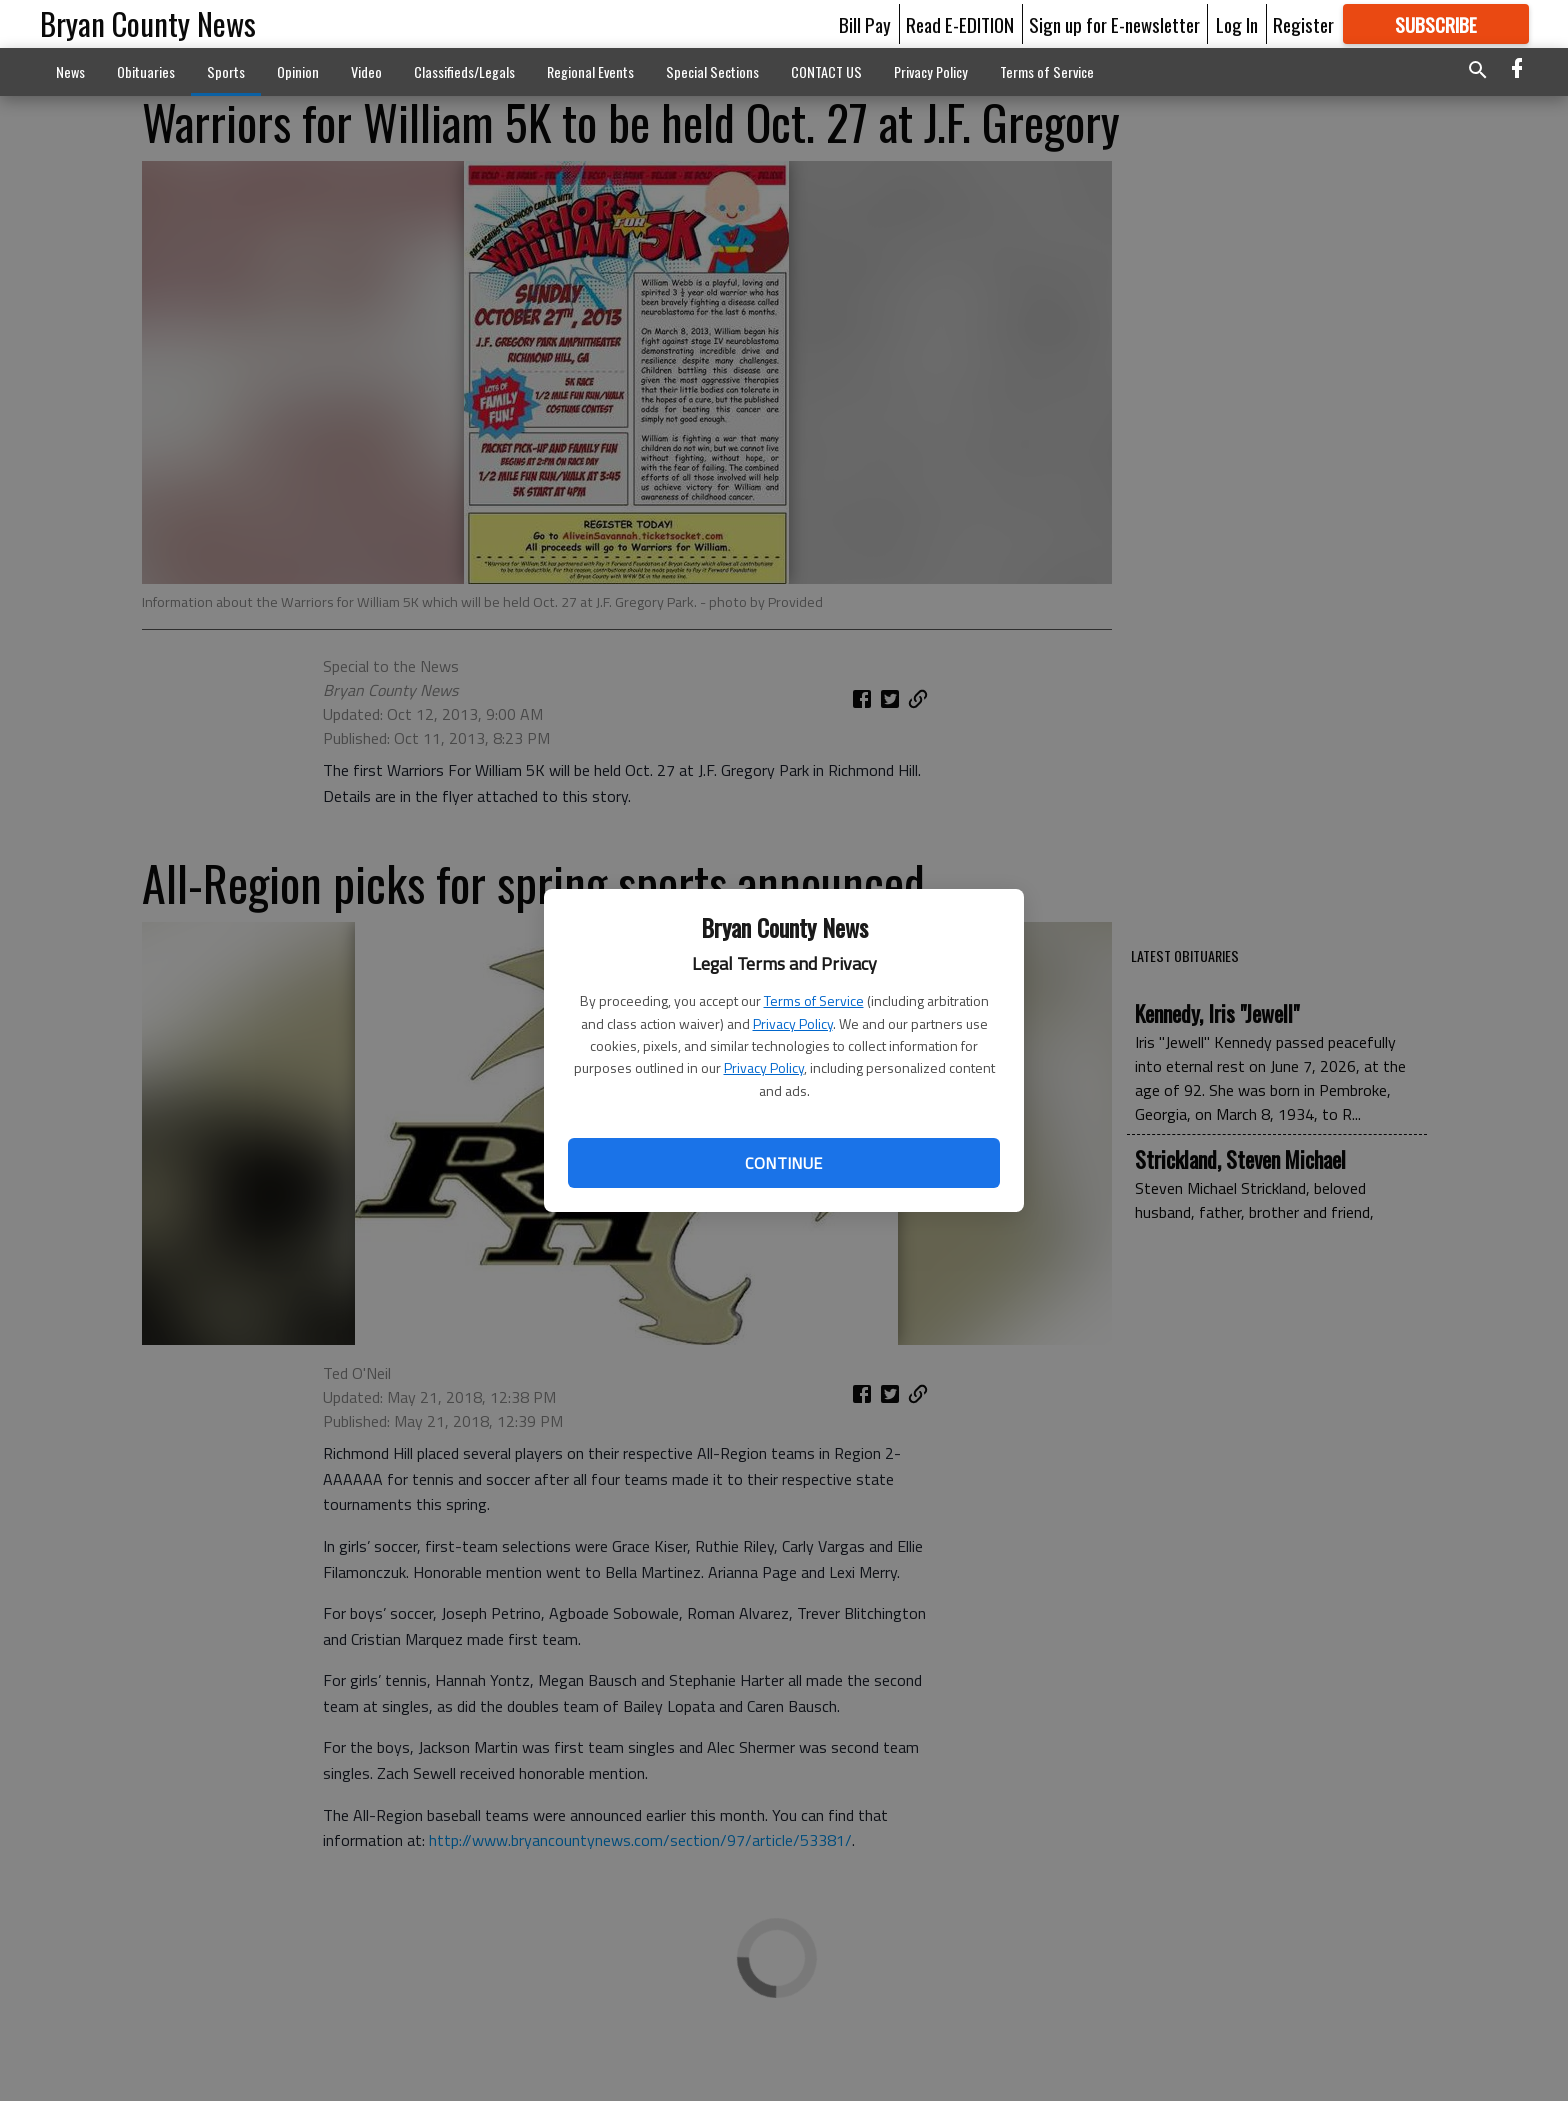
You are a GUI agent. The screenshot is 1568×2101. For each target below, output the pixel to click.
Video (366, 71)
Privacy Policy (793, 1023)
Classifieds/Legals (464, 71)
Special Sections (712, 71)
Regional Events (590, 71)
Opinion (298, 71)
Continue (783, 1163)
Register (1303, 24)
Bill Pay (865, 24)
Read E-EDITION (960, 24)
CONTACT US (826, 71)
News (70, 71)
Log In (1237, 24)
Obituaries (146, 71)
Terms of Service (814, 1000)
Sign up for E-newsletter (1114, 24)
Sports (226, 71)
